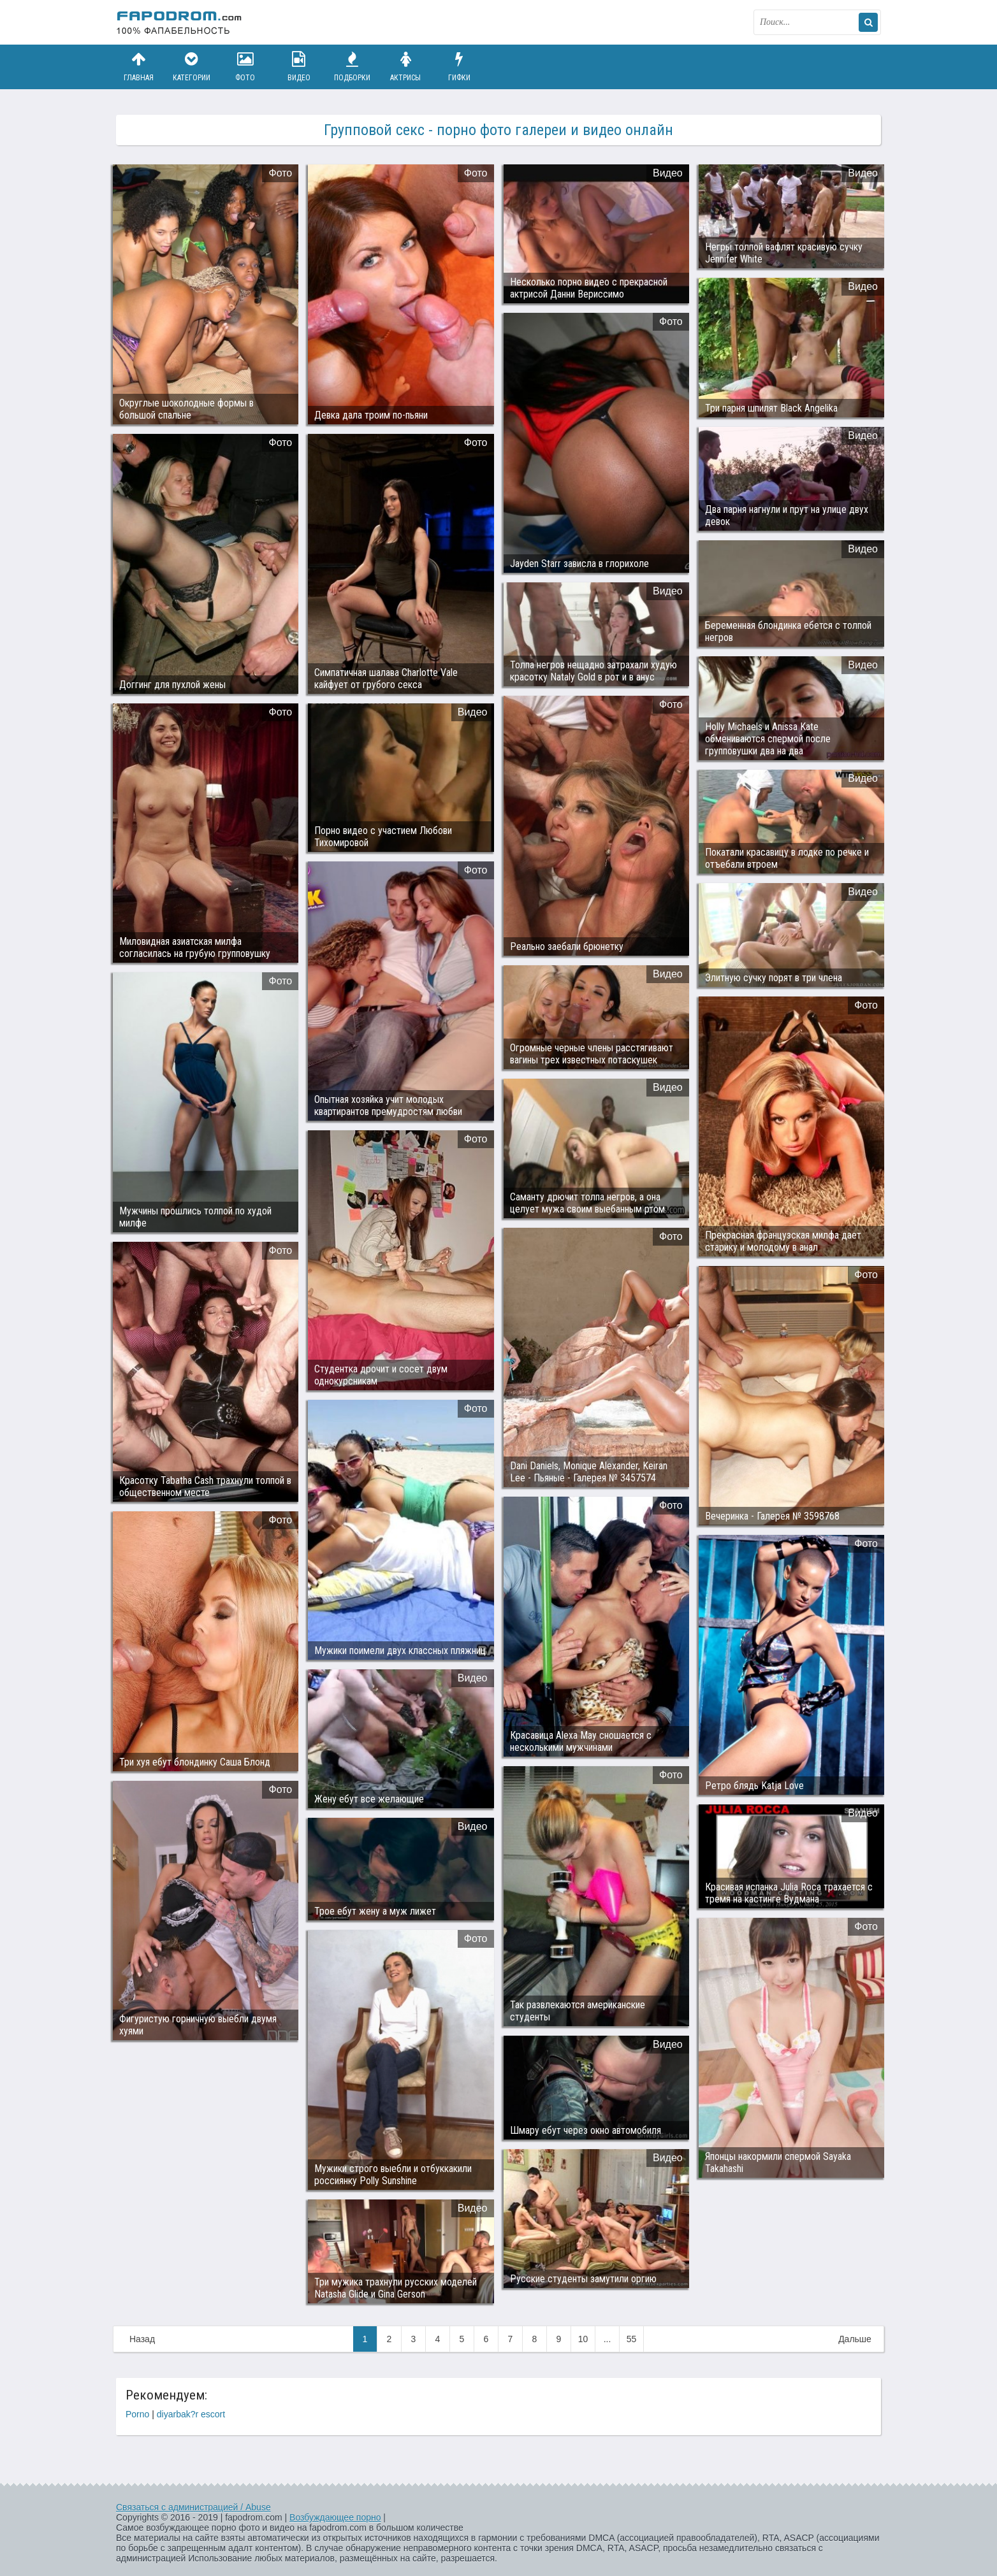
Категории (192, 66)
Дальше (854, 2339)
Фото (245, 66)
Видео (299, 66)
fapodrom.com (180, 22)
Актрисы (405, 66)
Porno (137, 2414)
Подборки (352, 66)
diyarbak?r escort (191, 2414)
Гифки (459, 66)
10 (583, 2339)
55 (632, 2339)
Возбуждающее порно (335, 2517)
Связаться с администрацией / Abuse (193, 2507)
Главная (138, 66)
